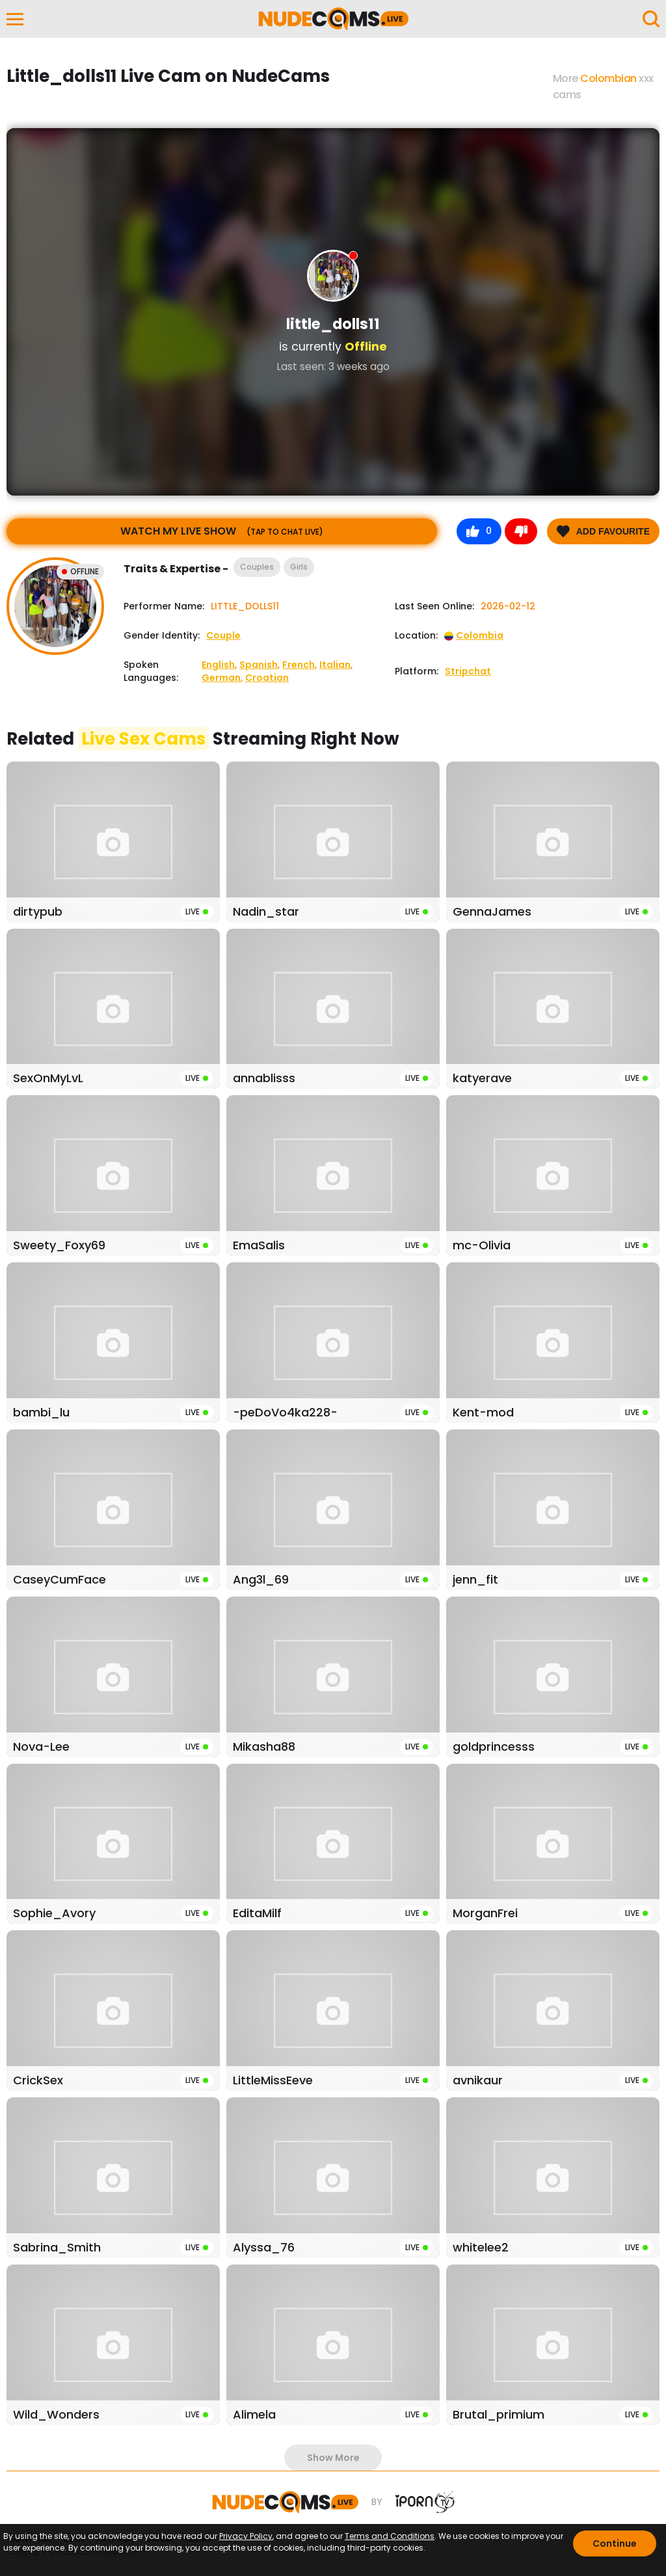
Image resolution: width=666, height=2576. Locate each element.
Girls (299, 566)
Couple (223, 635)
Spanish (258, 664)
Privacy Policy (246, 2536)
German (221, 677)
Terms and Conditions (389, 2536)
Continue (615, 2543)
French (298, 664)
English (218, 664)
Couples (257, 566)
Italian (335, 664)
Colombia (473, 635)
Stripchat (468, 671)
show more (333, 2457)
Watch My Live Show (221, 531)
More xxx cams (603, 86)
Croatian (267, 677)
